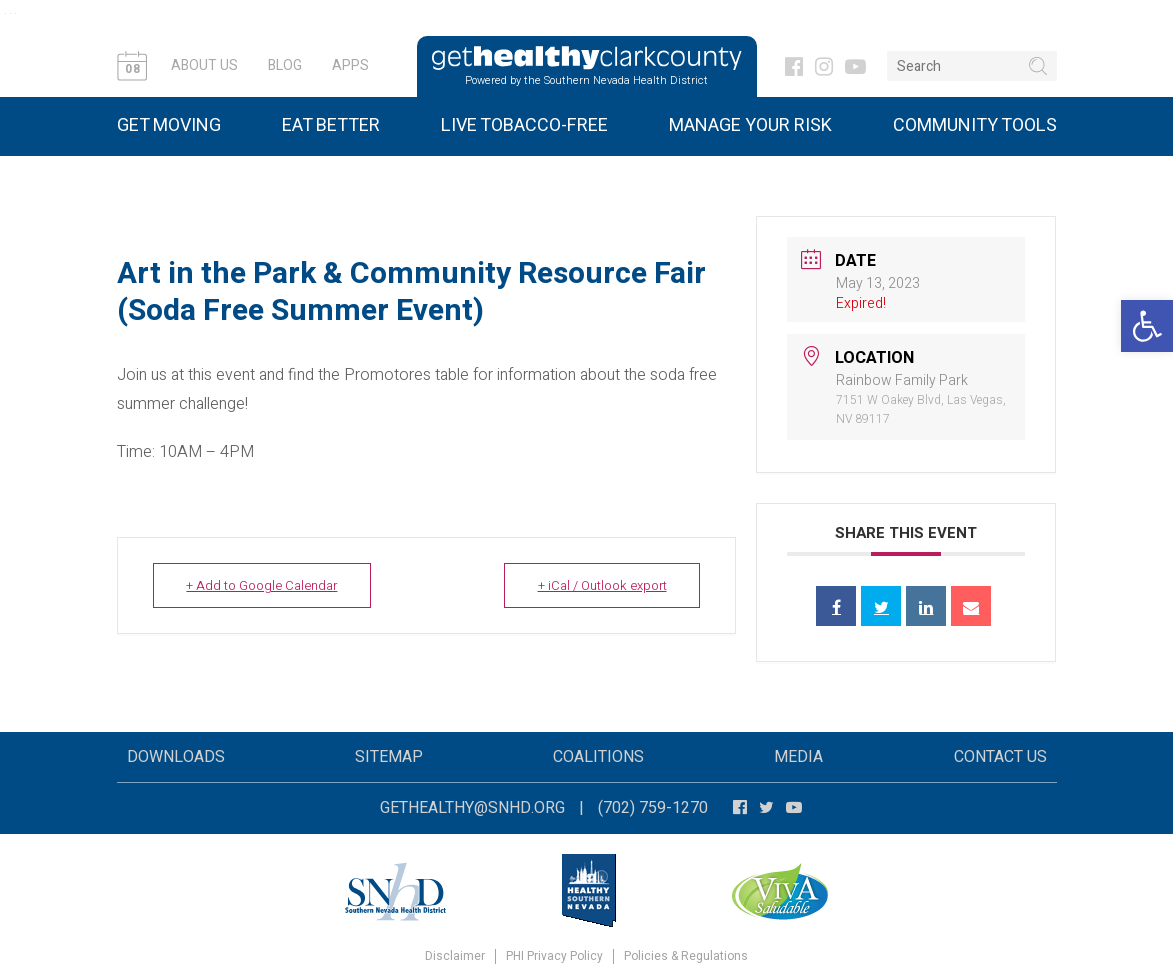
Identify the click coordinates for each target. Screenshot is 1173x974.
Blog (285, 65)
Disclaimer (455, 956)
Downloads (176, 757)
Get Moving (169, 125)
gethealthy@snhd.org (472, 808)
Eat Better (331, 125)
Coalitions (598, 757)
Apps (350, 65)
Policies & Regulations (686, 956)
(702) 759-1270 (653, 808)
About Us (204, 65)
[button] (1147, 326)
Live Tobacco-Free (524, 125)
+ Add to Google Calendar (264, 585)
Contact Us (1000, 757)
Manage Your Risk (750, 125)
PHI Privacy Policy (554, 956)
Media (798, 757)
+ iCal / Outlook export (600, 585)
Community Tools (975, 125)
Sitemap (389, 757)
